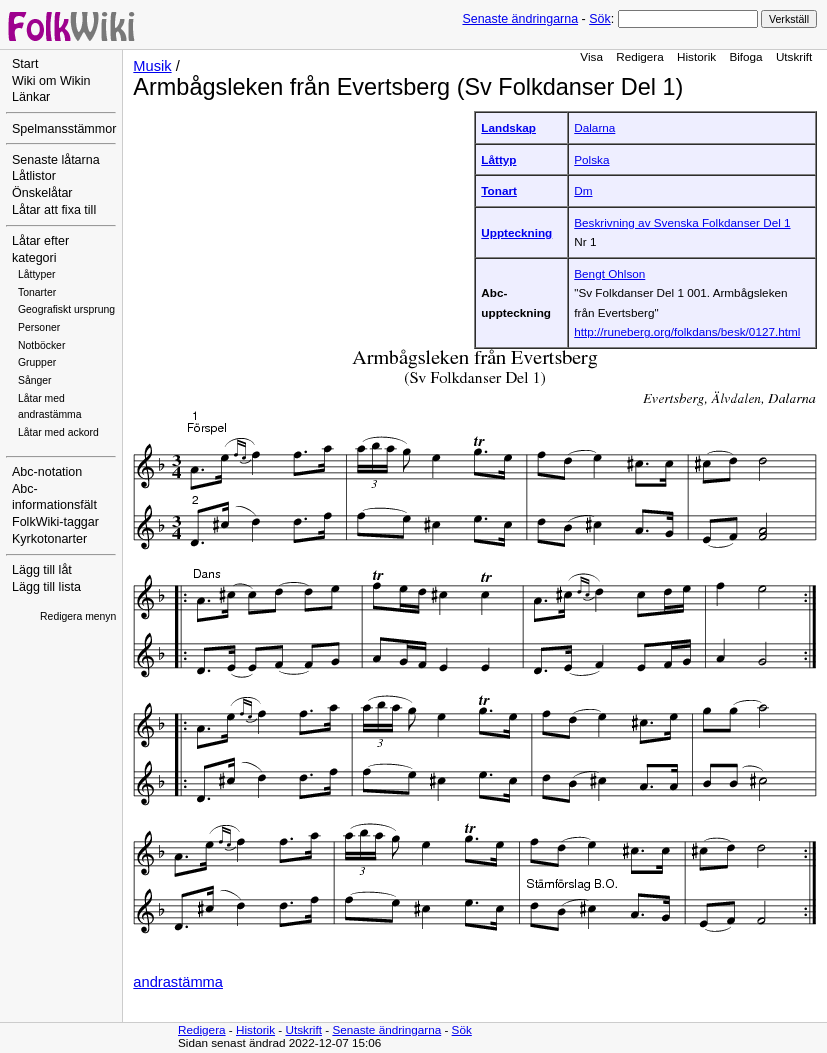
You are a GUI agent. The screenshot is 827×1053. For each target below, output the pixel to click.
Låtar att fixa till (54, 210)
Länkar (31, 97)
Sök (599, 19)
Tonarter (37, 292)
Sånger (35, 380)
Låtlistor (34, 176)
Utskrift (794, 56)
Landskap (508, 127)
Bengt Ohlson (609, 273)
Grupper (37, 362)
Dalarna (594, 127)
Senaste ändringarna (520, 19)
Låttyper (37, 274)
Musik (152, 66)
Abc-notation (47, 472)
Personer (39, 327)
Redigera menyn (78, 616)
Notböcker (41, 345)
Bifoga (745, 56)
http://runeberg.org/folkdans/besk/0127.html (687, 331)
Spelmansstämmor (64, 129)
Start (25, 64)
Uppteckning (516, 232)
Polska (591, 159)
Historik (696, 56)
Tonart (499, 190)
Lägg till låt (42, 570)
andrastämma (178, 982)
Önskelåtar (42, 193)
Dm (583, 190)
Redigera (640, 56)
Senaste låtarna (56, 160)
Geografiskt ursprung (66, 309)
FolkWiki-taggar (55, 522)
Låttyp (498, 159)
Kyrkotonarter (49, 539)
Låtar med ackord (58, 432)
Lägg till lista (46, 587)
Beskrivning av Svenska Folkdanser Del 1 (682, 222)
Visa (591, 56)
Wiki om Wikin (51, 81)
